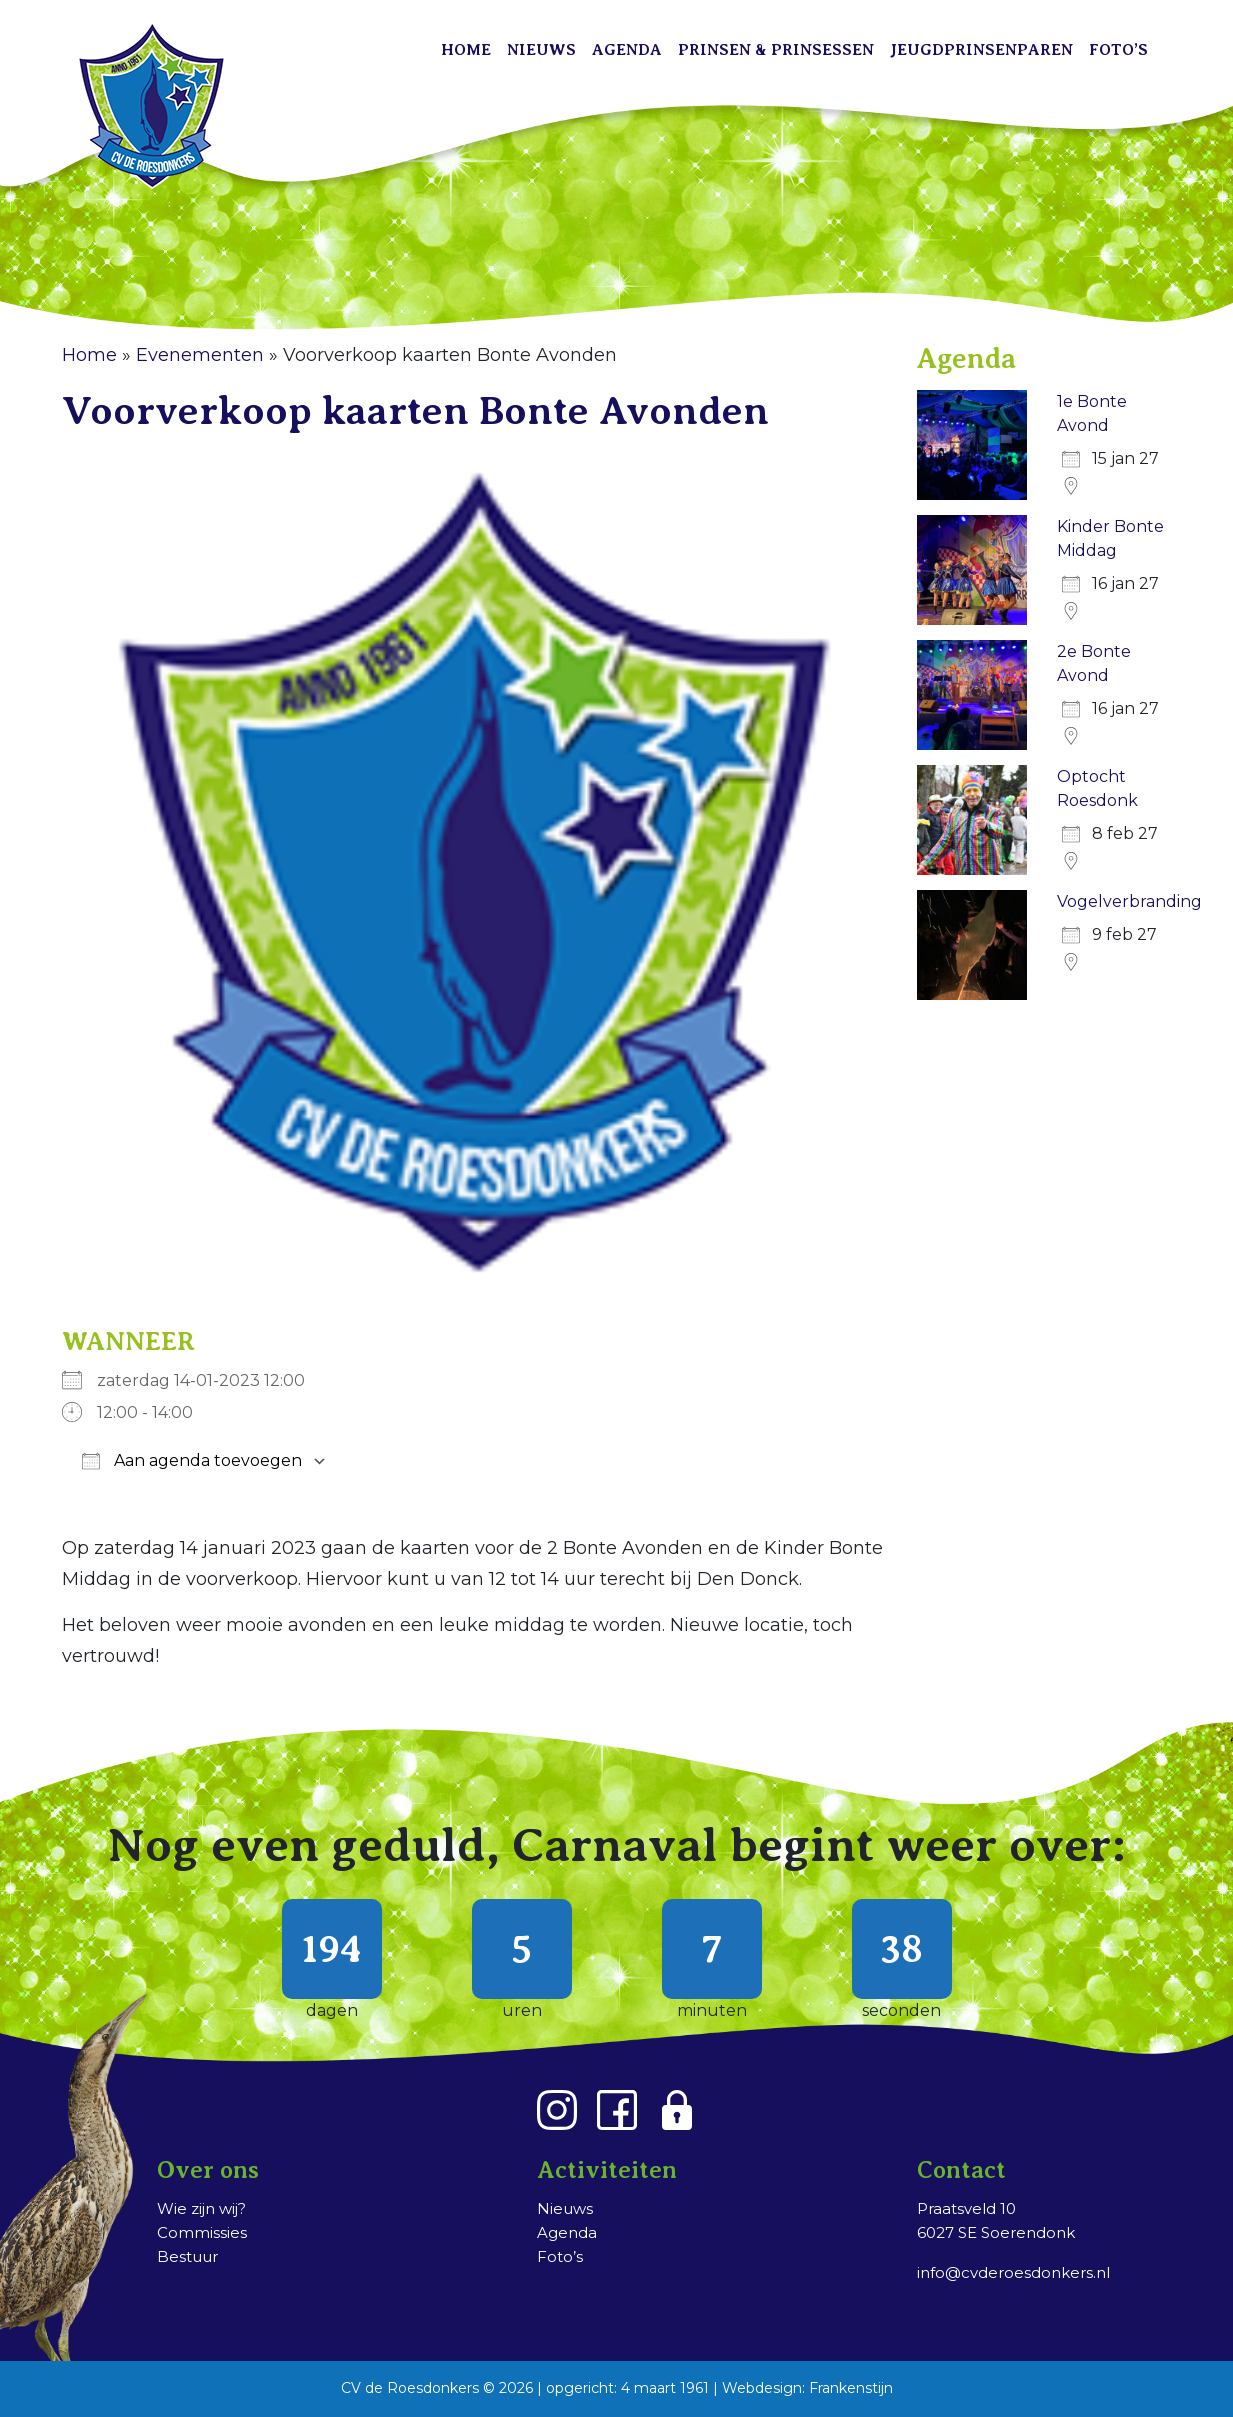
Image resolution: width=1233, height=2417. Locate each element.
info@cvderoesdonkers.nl (1013, 2272)
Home (466, 50)
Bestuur (187, 2256)
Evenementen (200, 355)
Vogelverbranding (1129, 901)
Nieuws (541, 50)
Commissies (202, 2232)
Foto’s (1118, 50)
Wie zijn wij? (201, 2208)
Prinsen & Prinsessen (776, 50)
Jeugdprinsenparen (981, 50)
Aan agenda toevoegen (192, 1460)
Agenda (627, 50)
